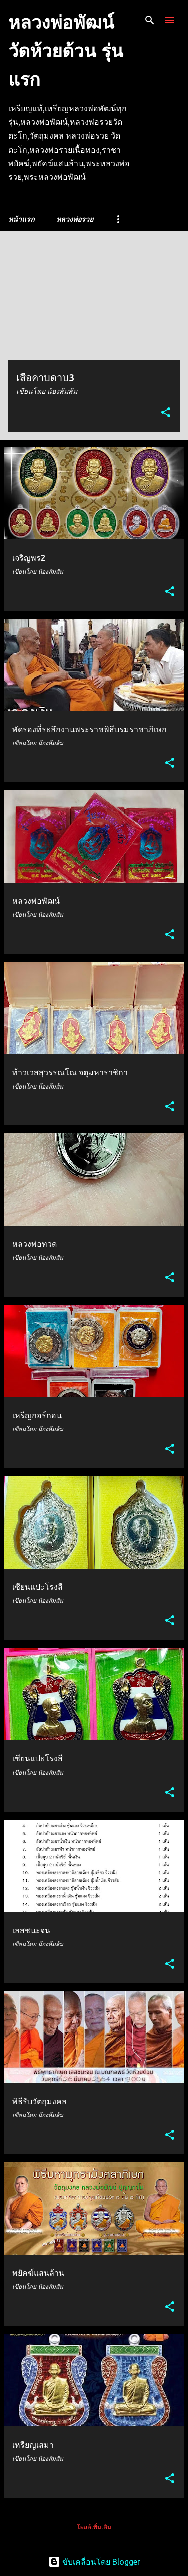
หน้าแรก (21, 219)
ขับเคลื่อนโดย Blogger (94, 2561)
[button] (166, 413)
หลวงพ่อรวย (74, 219)
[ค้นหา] (150, 20)
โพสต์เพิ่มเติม (94, 2527)
